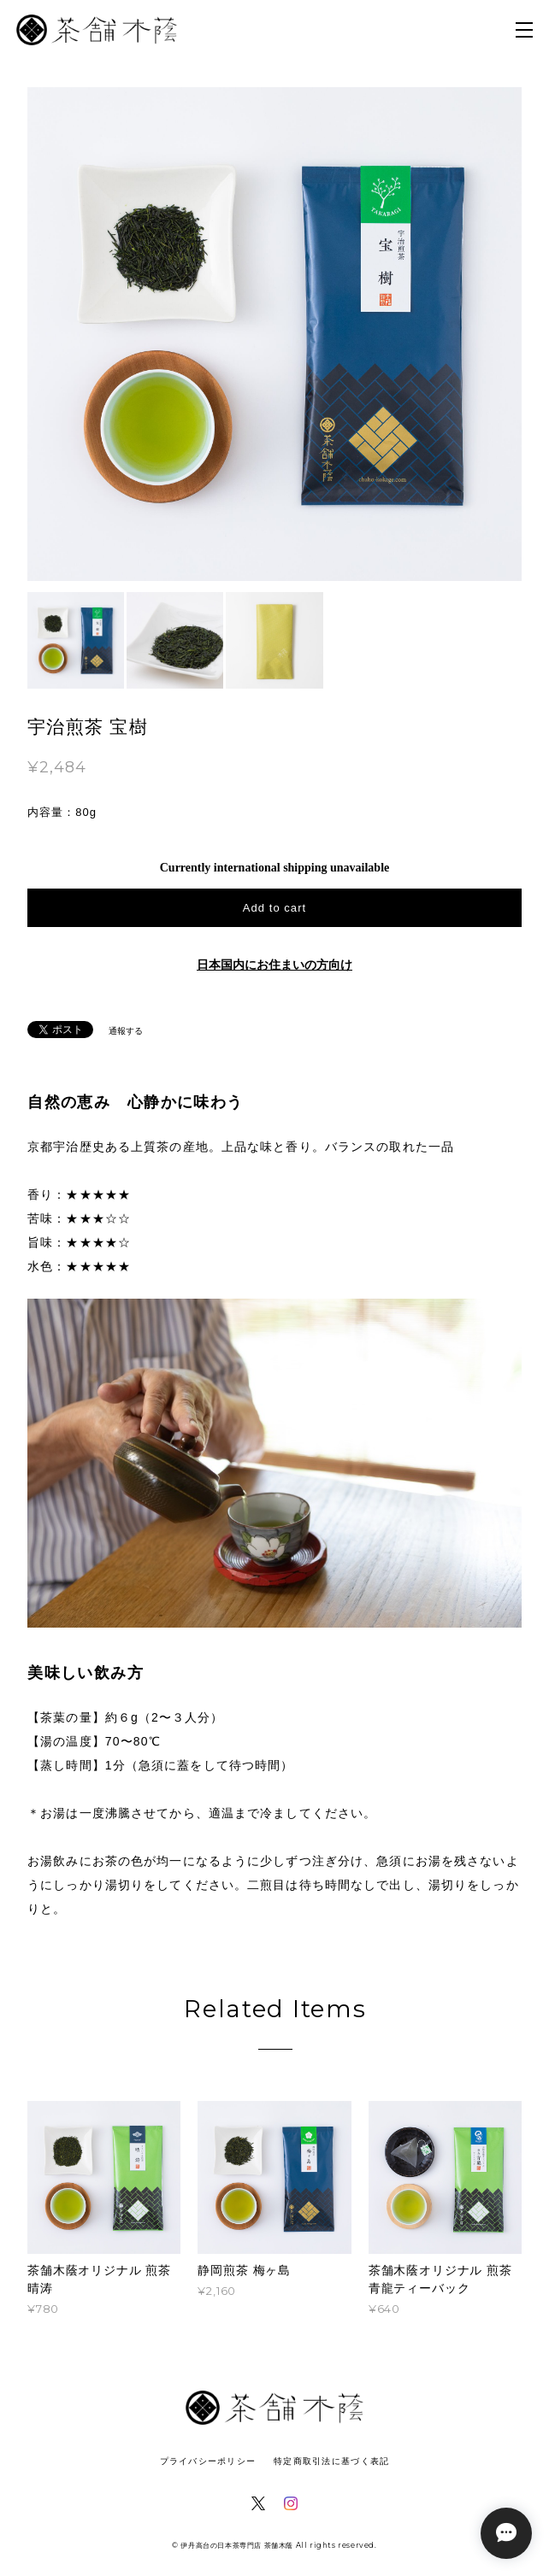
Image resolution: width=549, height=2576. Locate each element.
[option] (274, 334)
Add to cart (274, 907)
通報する (126, 1031)
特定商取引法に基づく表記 (331, 2461)
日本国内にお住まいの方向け (274, 965)
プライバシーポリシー (208, 2461)
